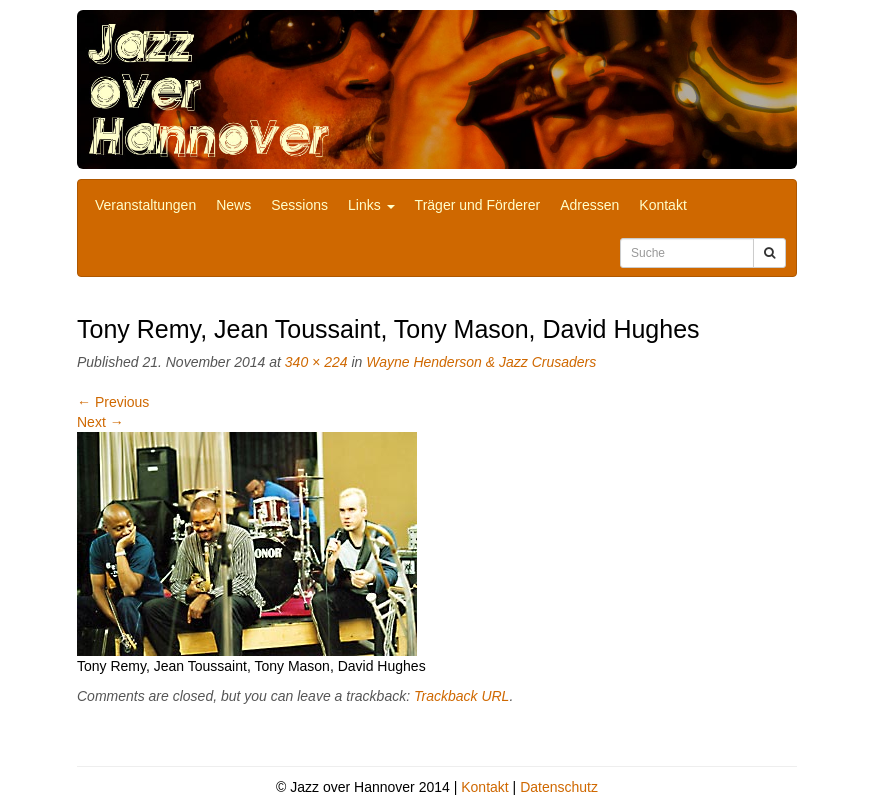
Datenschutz (559, 787)
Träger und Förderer (478, 205)
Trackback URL (461, 696)
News (233, 205)
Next (100, 422)
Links (371, 205)
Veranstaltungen (145, 205)
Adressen (589, 205)
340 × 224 (316, 362)
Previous (113, 402)
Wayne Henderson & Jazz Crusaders (481, 362)
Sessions (299, 205)
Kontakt (662, 205)
